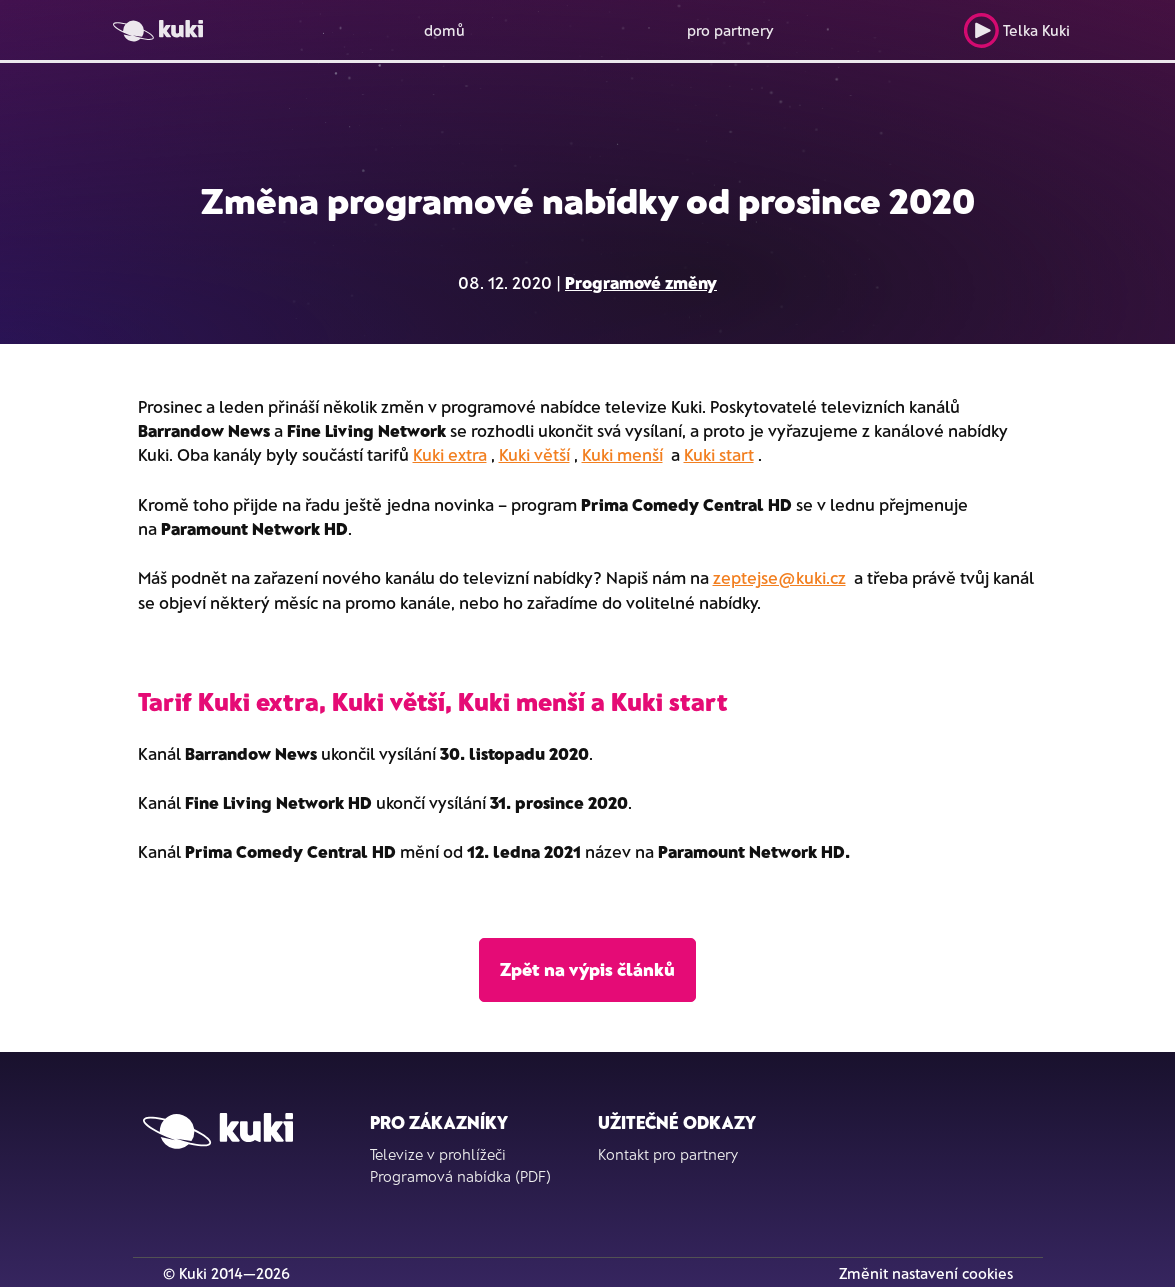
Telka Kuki (1016, 30)
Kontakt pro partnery (668, 1154)
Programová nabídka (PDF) (460, 1176)
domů (444, 30)
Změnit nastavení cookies (926, 1273)
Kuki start (719, 454)
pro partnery (730, 30)
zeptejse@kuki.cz (779, 577)
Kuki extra (450, 454)
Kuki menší (622, 454)
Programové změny (641, 282)
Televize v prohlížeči (438, 1154)
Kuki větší (534, 454)
